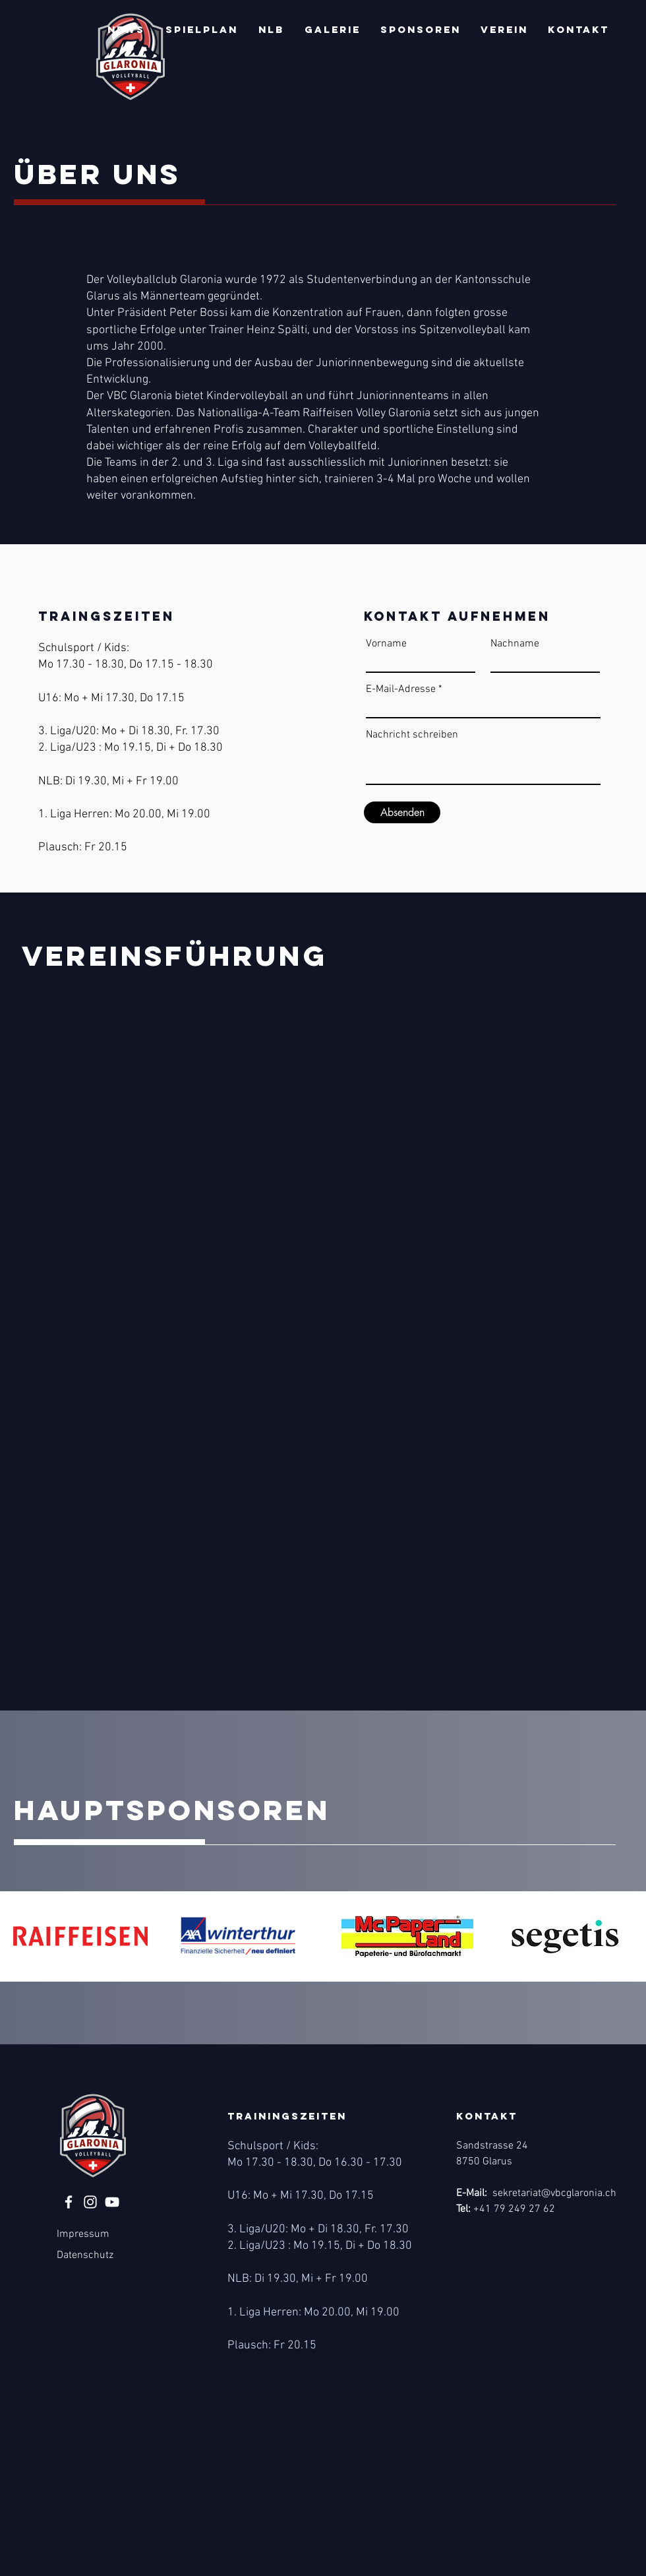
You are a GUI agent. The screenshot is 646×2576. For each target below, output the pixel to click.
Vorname (386, 644)
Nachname (514, 644)
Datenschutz (85, 2255)
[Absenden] (402, 812)
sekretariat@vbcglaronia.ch (554, 2193)
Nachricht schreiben (412, 735)
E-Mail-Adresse (401, 689)
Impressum (83, 2234)
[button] (126, 29)
